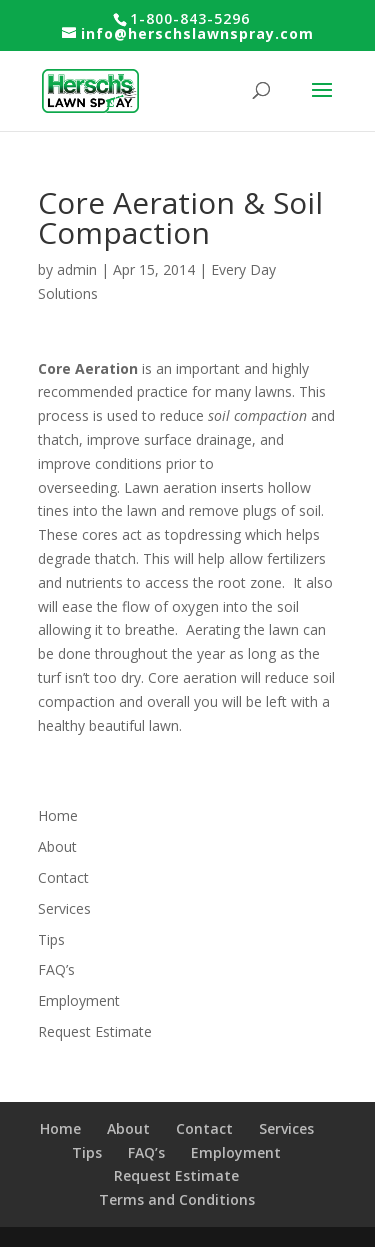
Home (58, 815)
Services (64, 908)
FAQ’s (56, 969)
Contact (63, 877)
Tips (51, 939)
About (57, 846)
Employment (79, 1000)
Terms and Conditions (177, 1199)
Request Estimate (95, 1031)
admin (77, 269)
